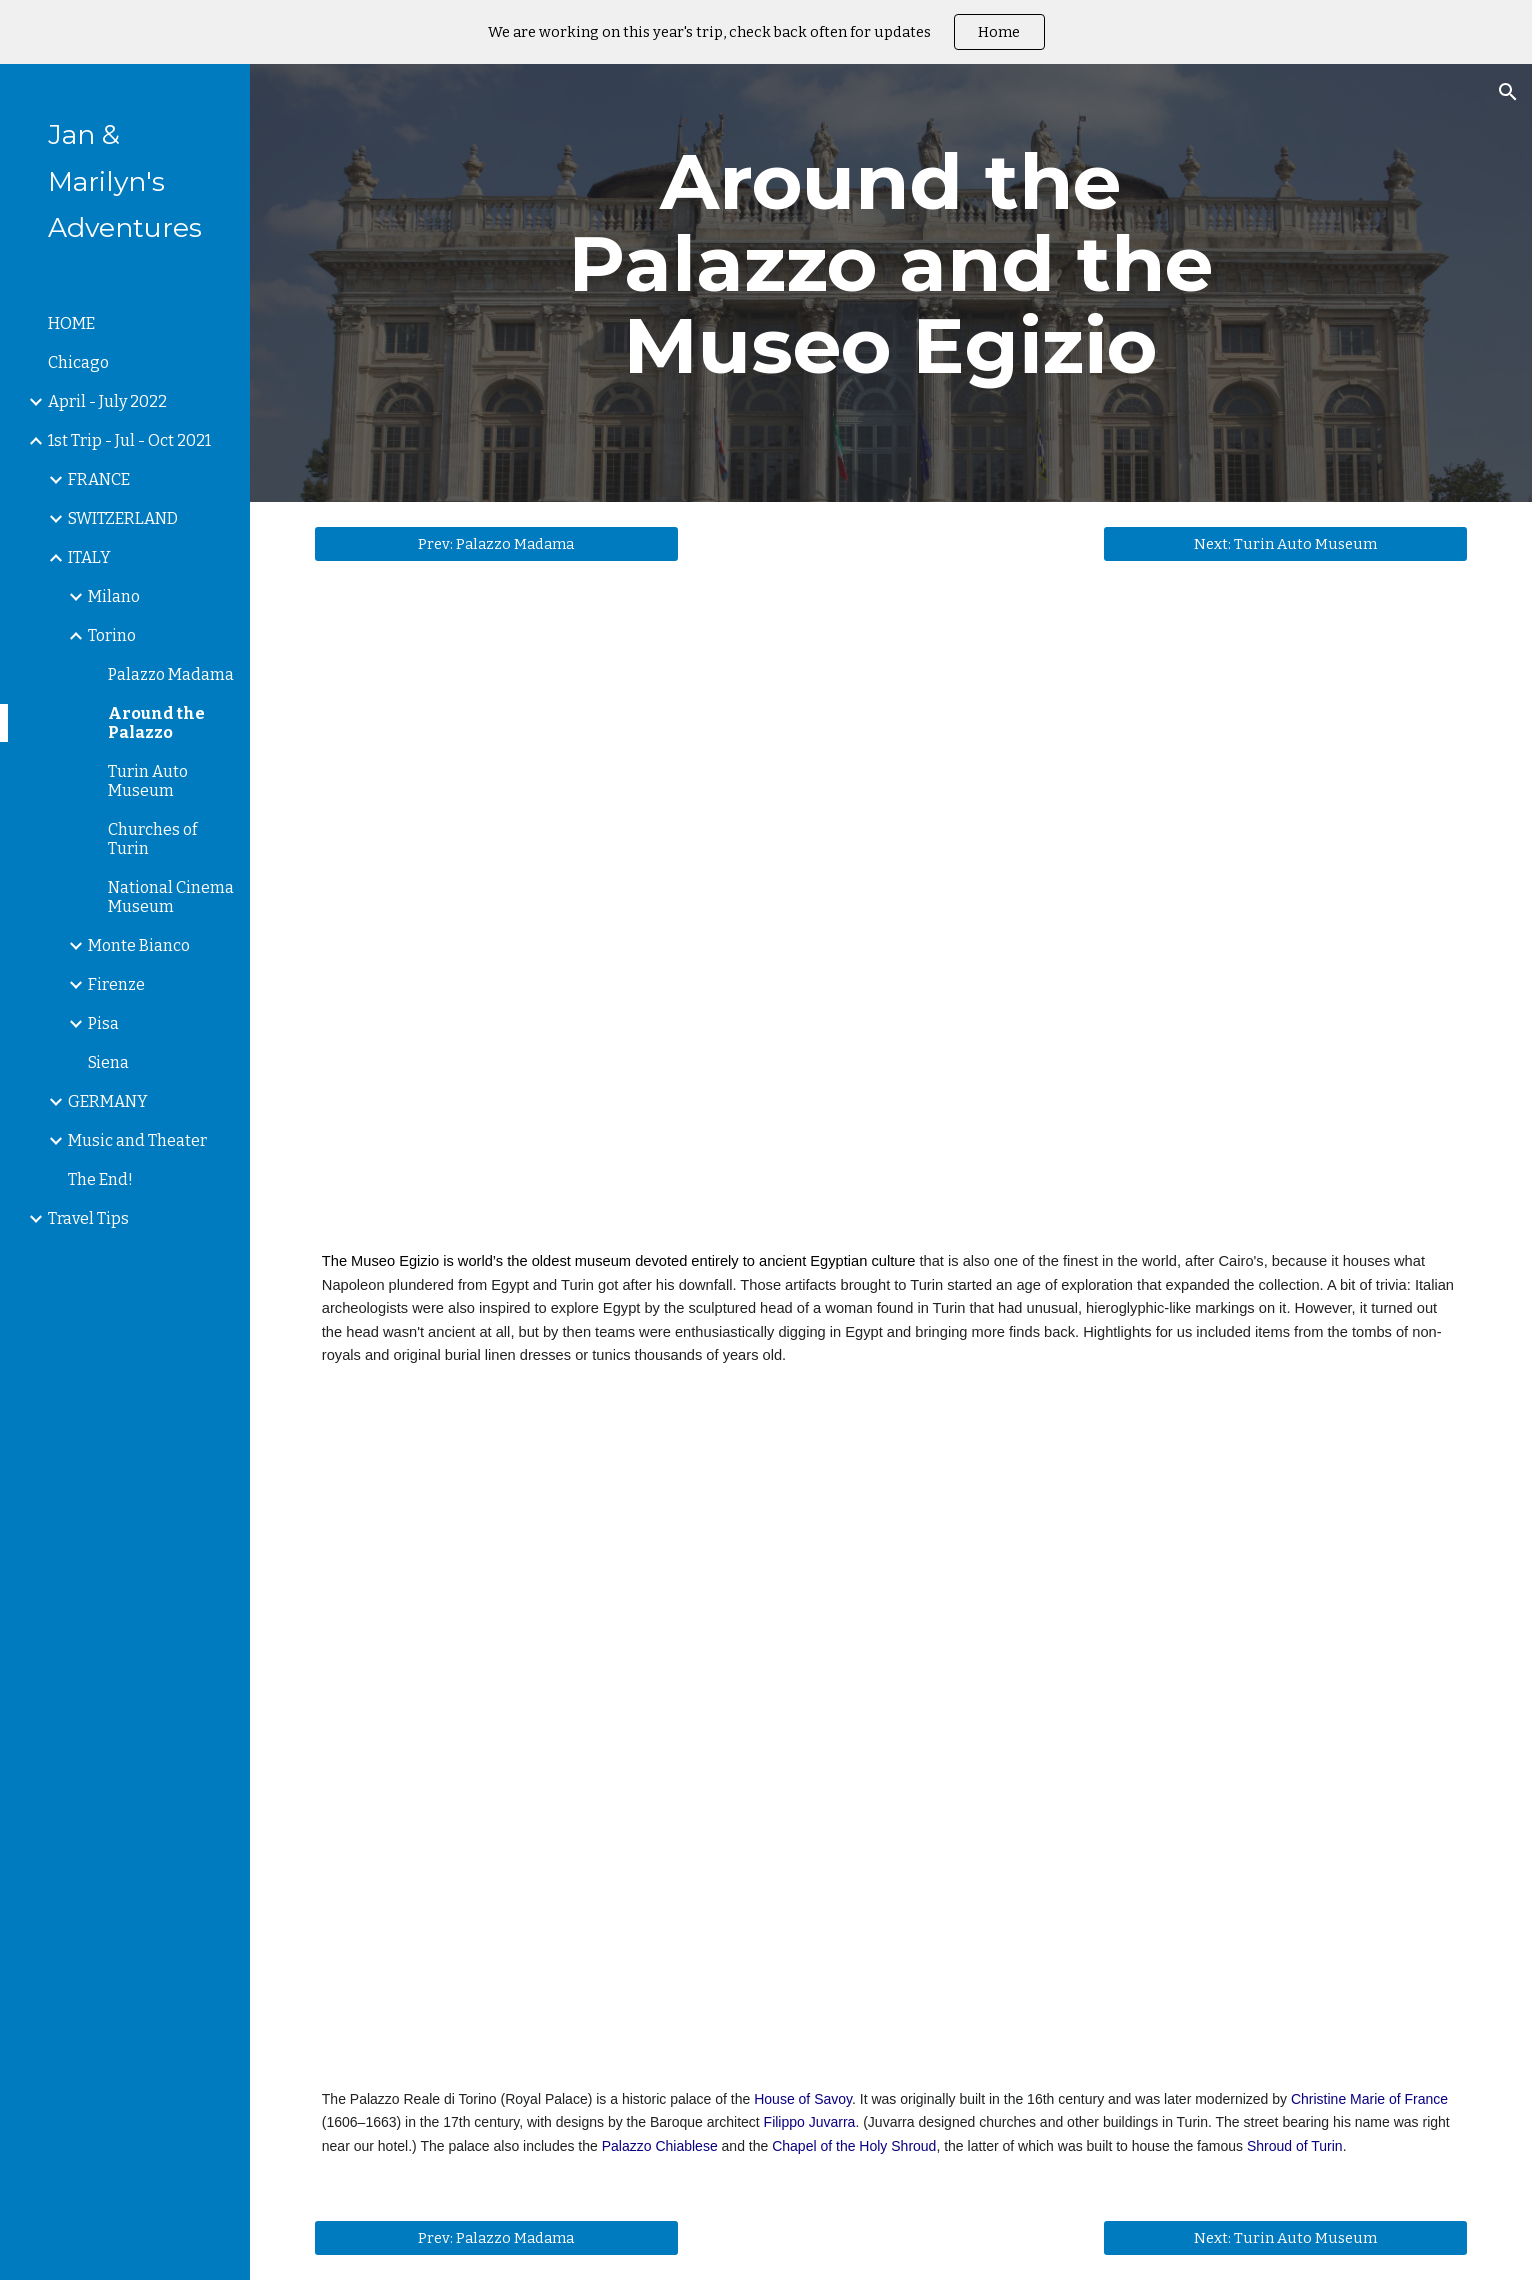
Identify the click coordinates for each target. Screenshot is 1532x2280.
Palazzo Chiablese (660, 2146)
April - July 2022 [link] (107, 401)
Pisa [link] (103, 1023)
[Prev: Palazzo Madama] (496, 544)
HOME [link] (71, 323)
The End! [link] (100, 1179)
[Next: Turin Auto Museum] (1285, 544)
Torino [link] (112, 635)
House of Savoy (803, 2099)
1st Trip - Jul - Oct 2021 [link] (129, 440)
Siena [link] (108, 1062)
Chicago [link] (78, 362)
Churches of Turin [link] (152, 839)
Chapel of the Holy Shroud (854, 2146)
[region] (766, 32)
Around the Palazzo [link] (156, 723)
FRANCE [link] (99, 479)
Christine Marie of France (1369, 2099)
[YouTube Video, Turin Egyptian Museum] (891, 923)
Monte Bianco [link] (139, 945)
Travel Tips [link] (88, 1218)
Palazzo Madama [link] (171, 674)
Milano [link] (114, 596)
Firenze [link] (116, 984)
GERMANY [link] (108, 1101)
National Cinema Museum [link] (171, 897)
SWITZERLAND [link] (123, 518)
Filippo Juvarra (810, 2122)
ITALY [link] (89, 557)
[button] (1508, 92)
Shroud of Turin (1295, 2146)
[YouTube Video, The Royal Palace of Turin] (891, 1752)
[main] (891, 283)
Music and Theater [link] (137, 1140)
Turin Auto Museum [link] (148, 781)
